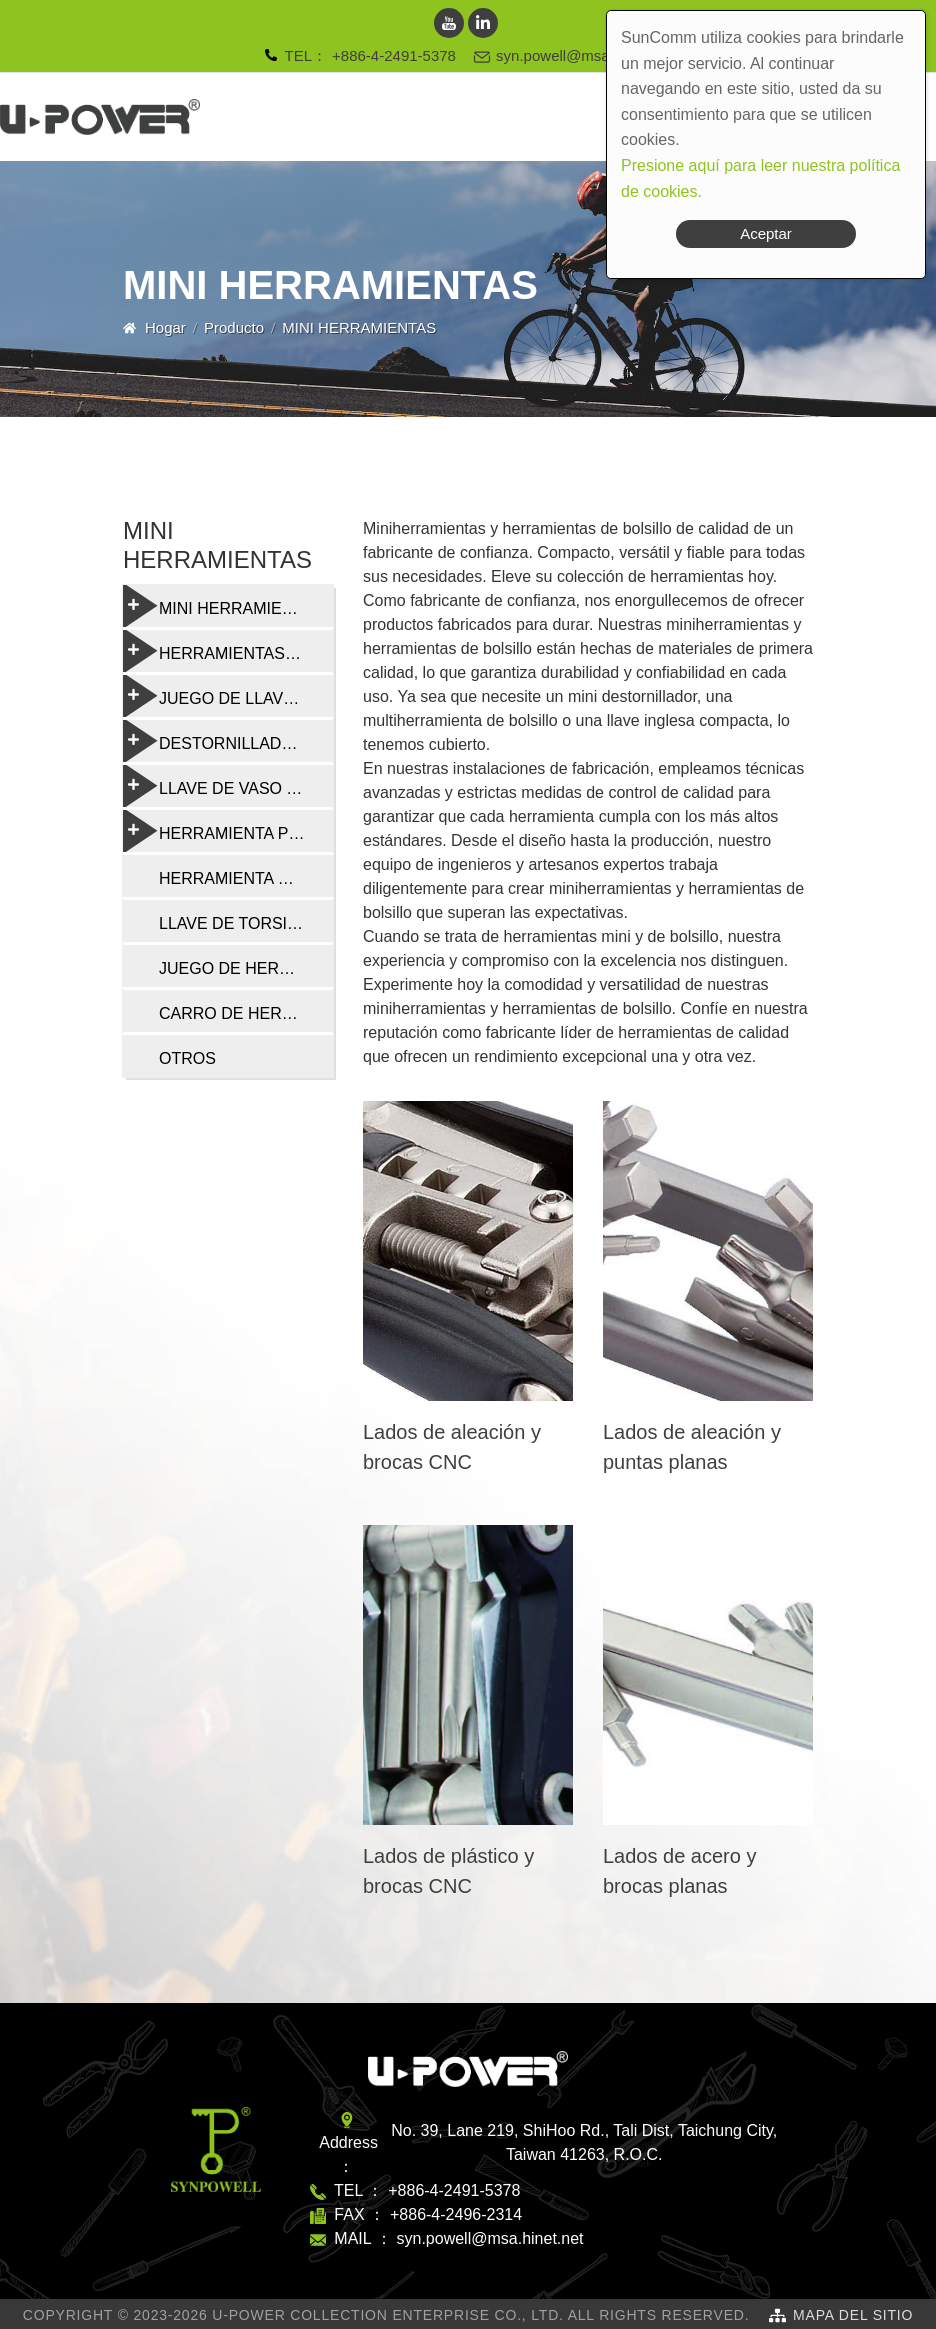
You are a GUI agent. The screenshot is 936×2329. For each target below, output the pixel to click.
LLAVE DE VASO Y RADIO (228, 786)
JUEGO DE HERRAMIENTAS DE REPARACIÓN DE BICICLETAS (246, 968)
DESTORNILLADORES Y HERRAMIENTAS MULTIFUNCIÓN (228, 741)
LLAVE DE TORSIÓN (235, 923)
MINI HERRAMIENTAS (223, 606)
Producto (234, 327)
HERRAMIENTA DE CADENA (246, 878)
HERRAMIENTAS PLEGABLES (228, 651)
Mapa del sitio (853, 2315)
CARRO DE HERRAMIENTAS (246, 1013)
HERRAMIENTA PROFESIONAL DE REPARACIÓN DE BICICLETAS (228, 831)
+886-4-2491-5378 (394, 55)
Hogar (165, 327)
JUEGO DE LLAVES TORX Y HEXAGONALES (228, 696)
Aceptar (766, 233)
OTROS (187, 1058)
